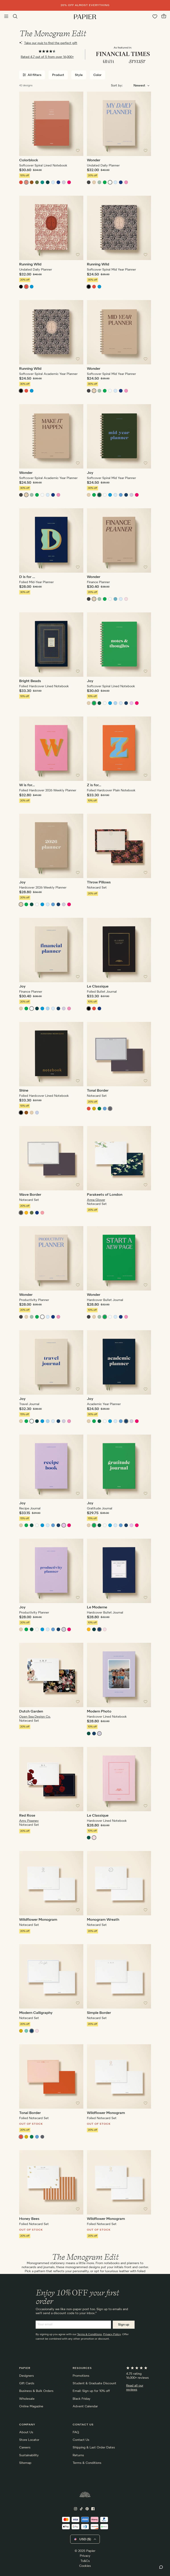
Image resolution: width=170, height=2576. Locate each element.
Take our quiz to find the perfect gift (48, 43)
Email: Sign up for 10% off (91, 2391)
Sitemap (25, 2463)
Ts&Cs (85, 2561)
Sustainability (29, 2455)
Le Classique (98, 986)
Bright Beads (30, 681)
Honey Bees (29, 2219)
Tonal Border (98, 1091)
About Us (26, 2432)
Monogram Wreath (103, 1920)
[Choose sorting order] (137, 85)
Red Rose (27, 1815)
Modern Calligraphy (36, 2013)
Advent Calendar (85, 2406)
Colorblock (28, 160)
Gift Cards (26, 2383)
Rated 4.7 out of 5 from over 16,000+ (47, 57)
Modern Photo (99, 1711)
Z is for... (94, 785)
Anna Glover (96, 1200)
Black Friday (81, 2398)
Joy (90, 473)
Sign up (123, 2324)
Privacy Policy (112, 2334)
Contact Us (81, 2440)
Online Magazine (31, 2406)
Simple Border (99, 2013)
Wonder (93, 160)
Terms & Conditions (89, 2334)
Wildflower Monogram (38, 1920)
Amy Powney (29, 1820)
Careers (25, 2447)
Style (79, 75)
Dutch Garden (31, 1711)
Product (58, 75)
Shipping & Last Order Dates (94, 2447)
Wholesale (27, 2398)
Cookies (85, 2566)
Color (97, 75)
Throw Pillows (99, 882)
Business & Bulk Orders (36, 2391)
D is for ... (27, 577)
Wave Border (30, 1195)
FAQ (76, 2432)
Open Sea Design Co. (35, 1716)
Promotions (81, 2375)
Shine (23, 1091)
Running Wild (30, 264)
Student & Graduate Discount (94, 2383)
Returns (78, 2455)
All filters (32, 75)
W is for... (27, 785)
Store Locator (29, 2440)
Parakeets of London (104, 1195)
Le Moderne (97, 1607)
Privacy (85, 2555)
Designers (26, 2375)
